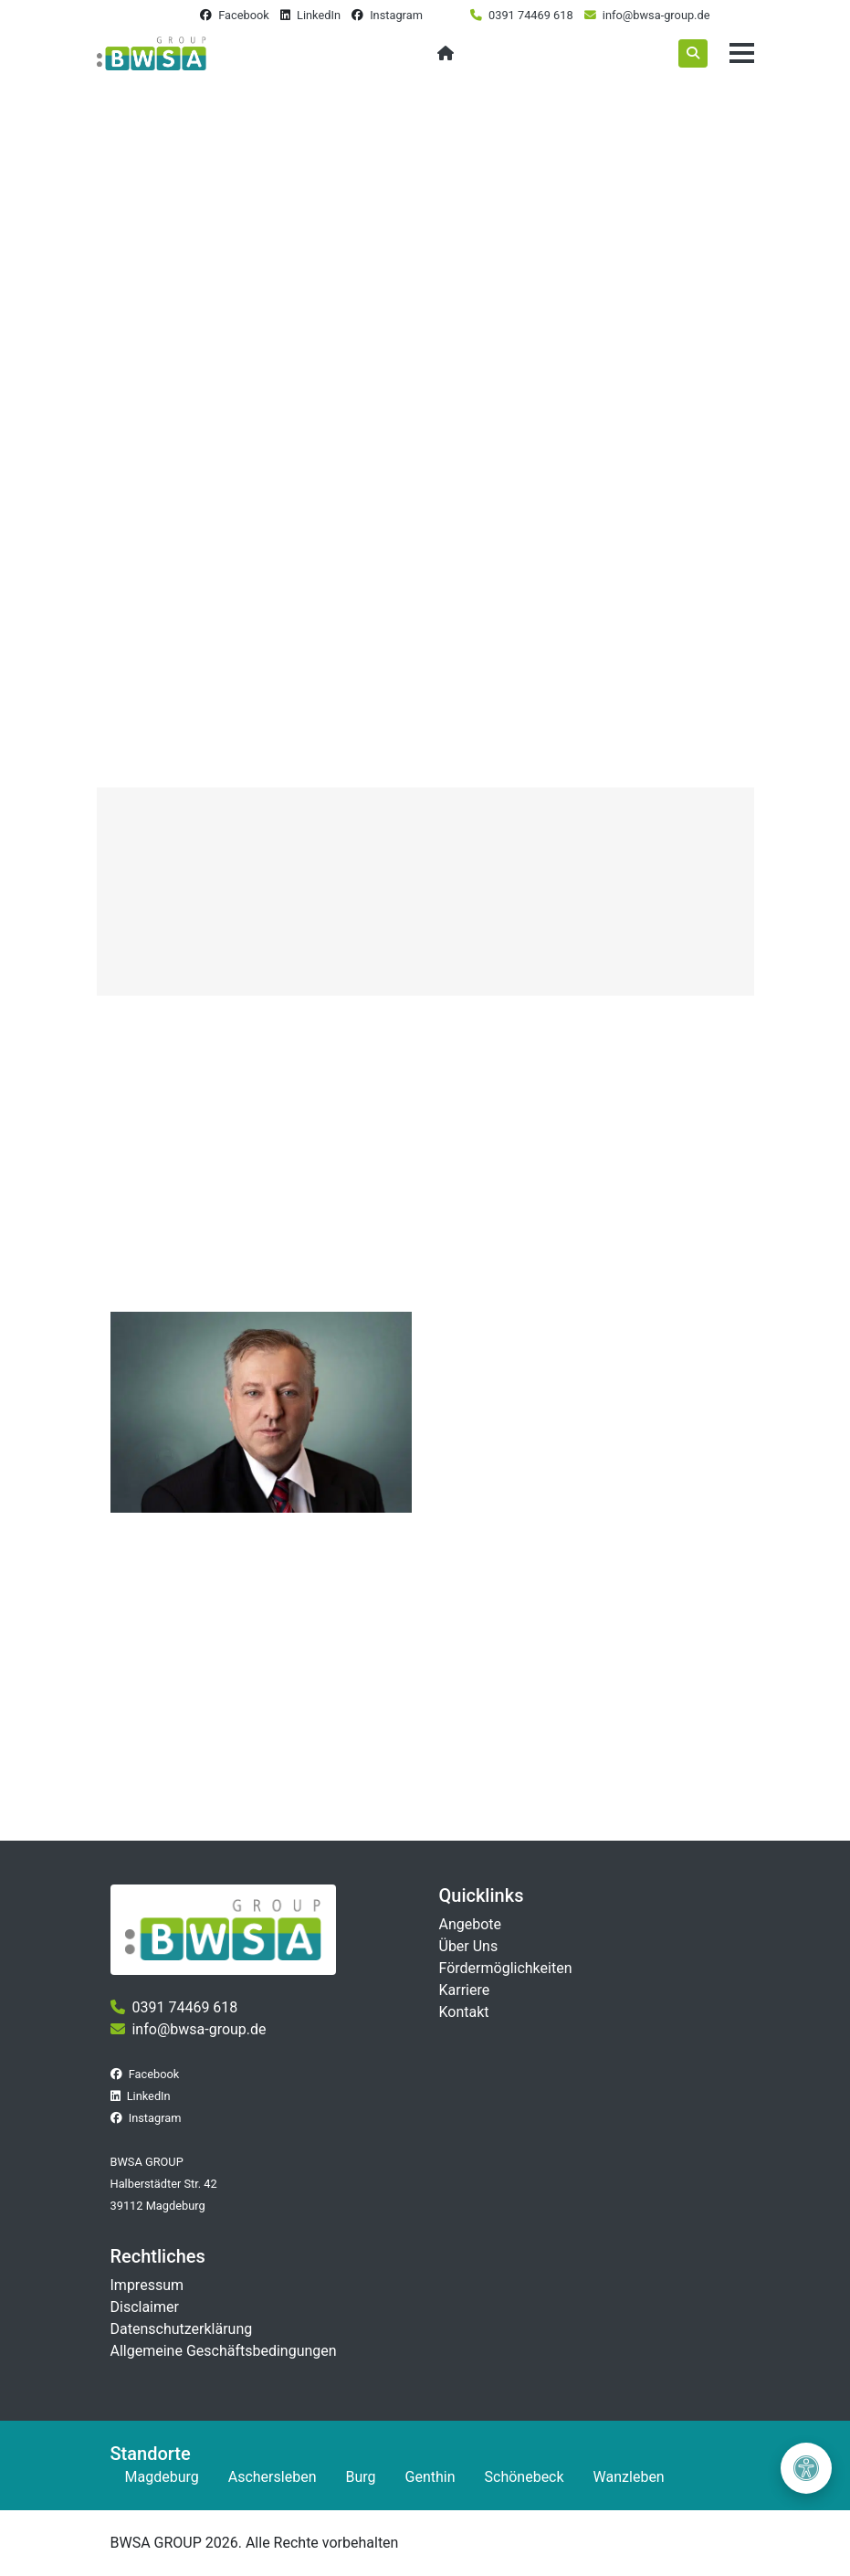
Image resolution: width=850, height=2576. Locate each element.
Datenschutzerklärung (181, 2329)
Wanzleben (629, 2477)
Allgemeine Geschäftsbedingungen (223, 2351)
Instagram (396, 15)
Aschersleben (272, 2477)
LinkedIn (319, 15)
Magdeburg (162, 2477)
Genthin (430, 2477)
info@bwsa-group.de (656, 15)
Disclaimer (144, 2307)
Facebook (243, 15)
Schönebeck (524, 2477)
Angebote (470, 1924)
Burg (360, 2477)
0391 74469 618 (530, 15)
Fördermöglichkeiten (505, 1968)
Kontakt (464, 2012)
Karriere (464, 1990)
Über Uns (468, 1946)
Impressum (147, 2285)
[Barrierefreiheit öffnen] (806, 2468)
